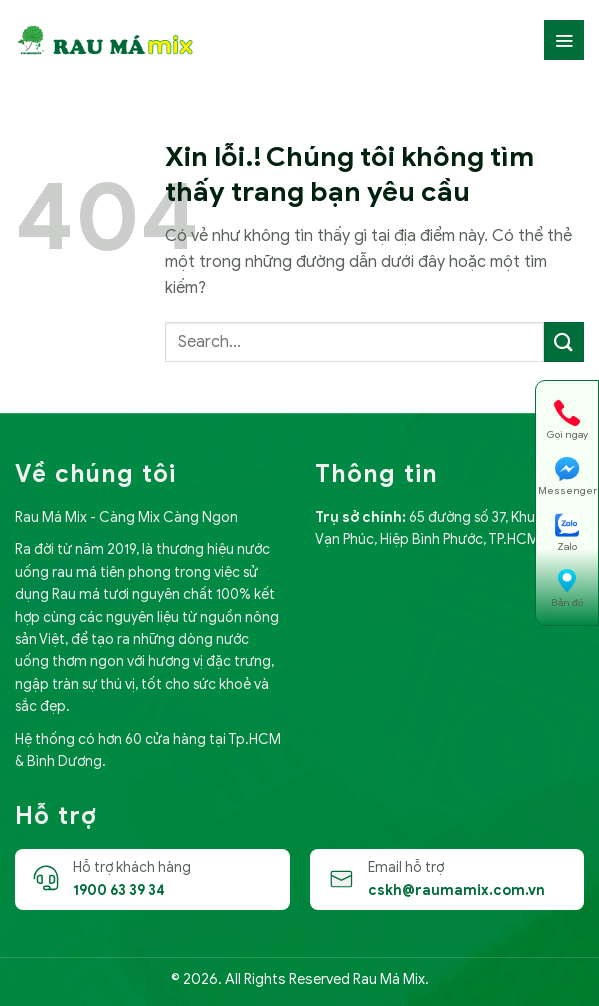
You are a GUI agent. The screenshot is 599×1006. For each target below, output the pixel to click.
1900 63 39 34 (119, 890)
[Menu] (564, 40)
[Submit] (564, 341)
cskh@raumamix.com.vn (456, 890)
